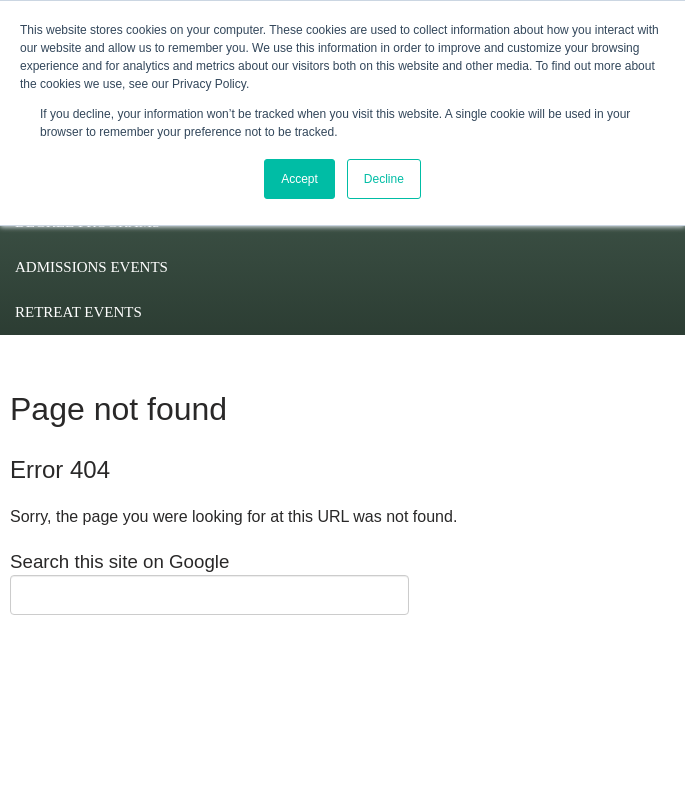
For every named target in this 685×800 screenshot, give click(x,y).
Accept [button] (299, 179)
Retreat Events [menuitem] (78, 312)
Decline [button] (384, 179)
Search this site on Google (119, 561)
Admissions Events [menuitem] (91, 267)
